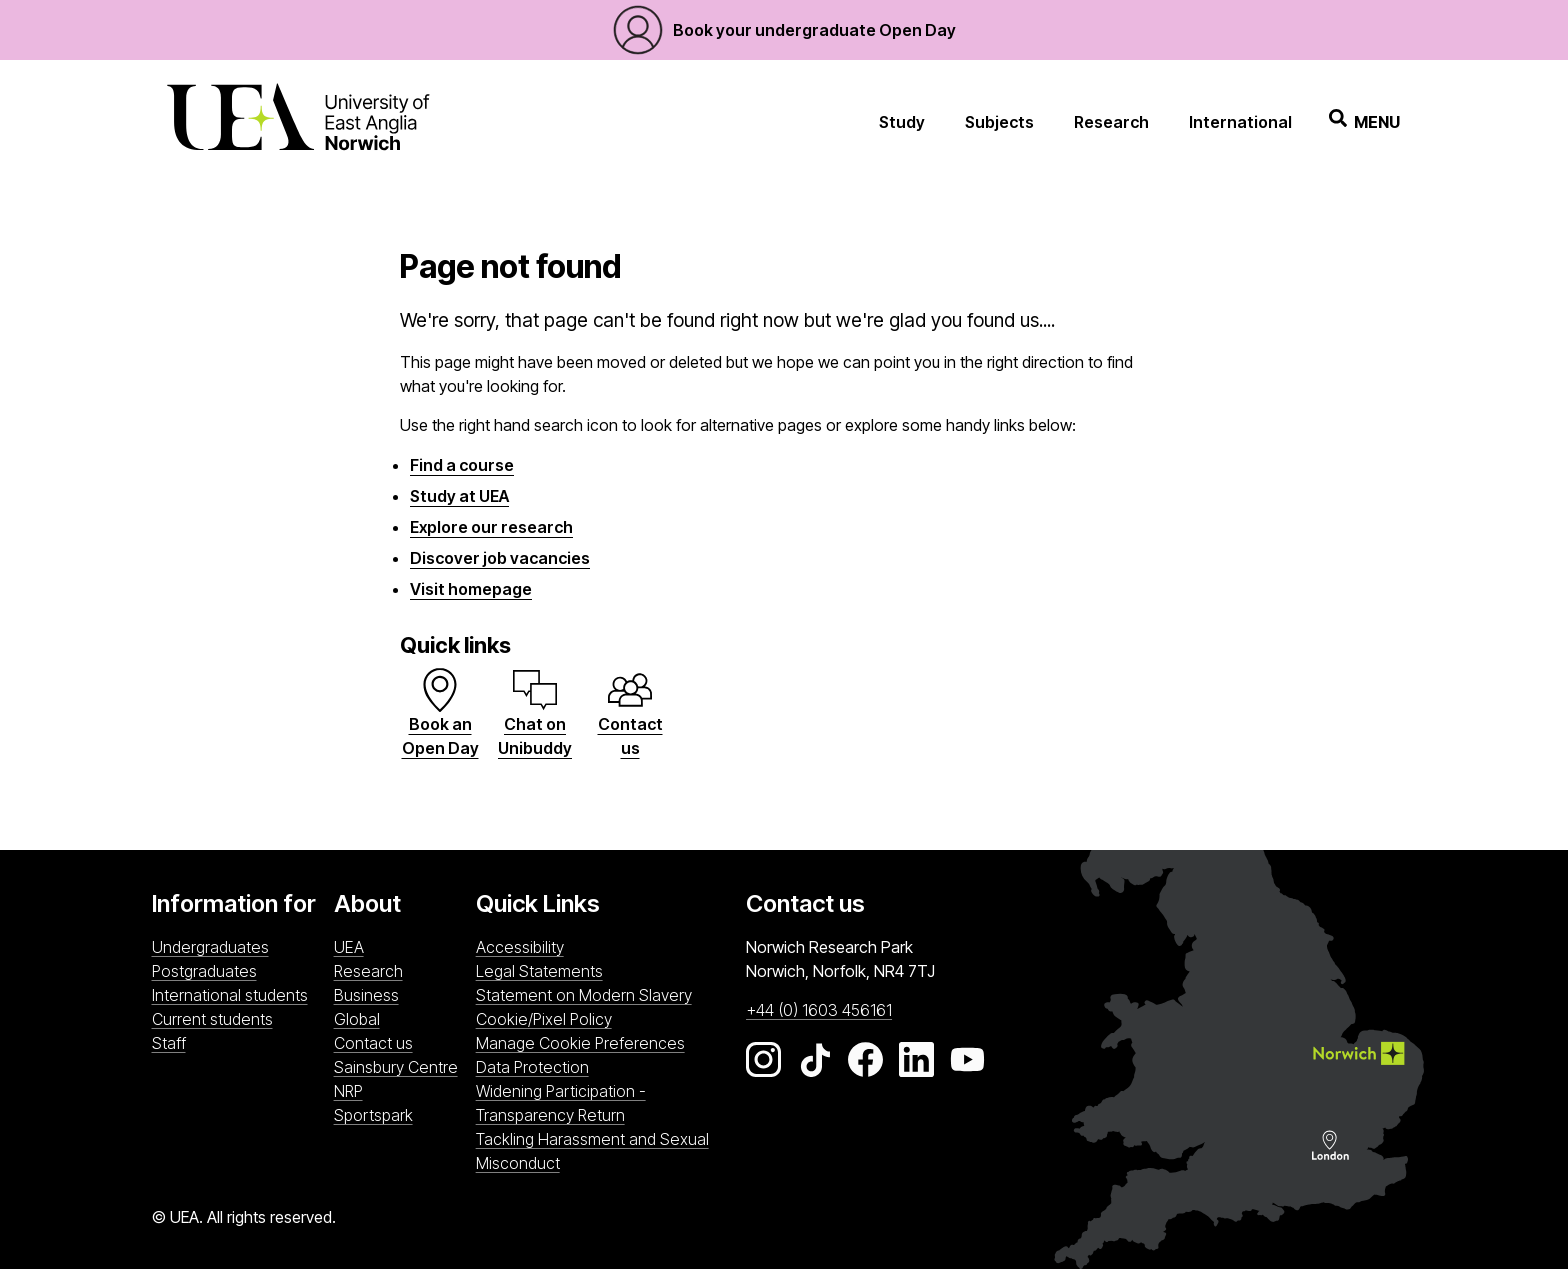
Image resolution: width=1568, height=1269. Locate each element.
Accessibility (520, 947)
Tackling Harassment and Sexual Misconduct (592, 1151)
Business (366, 995)
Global (357, 1019)
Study (902, 122)
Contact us (373, 1043)
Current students (212, 1019)
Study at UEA (459, 496)
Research (1111, 122)
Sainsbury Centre (400, 1066)
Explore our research (491, 527)
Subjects (999, 122)
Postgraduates (204, 971)
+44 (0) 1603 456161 (819, 1010)
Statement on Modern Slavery (584, 995)
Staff (169, 1043)
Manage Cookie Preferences (580, 1043)
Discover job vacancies (500, 558)
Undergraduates (210, 947)
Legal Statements (539, 971)
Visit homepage (471, 589)
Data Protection (532, 1067)
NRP (400, 1090)
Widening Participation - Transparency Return (561, 1103)
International (1240, 122)
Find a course (462, 465)
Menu (1364, 121)
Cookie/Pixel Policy (544, 1019)
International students (230, 995)
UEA (349, 947)
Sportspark (400, 1114)
